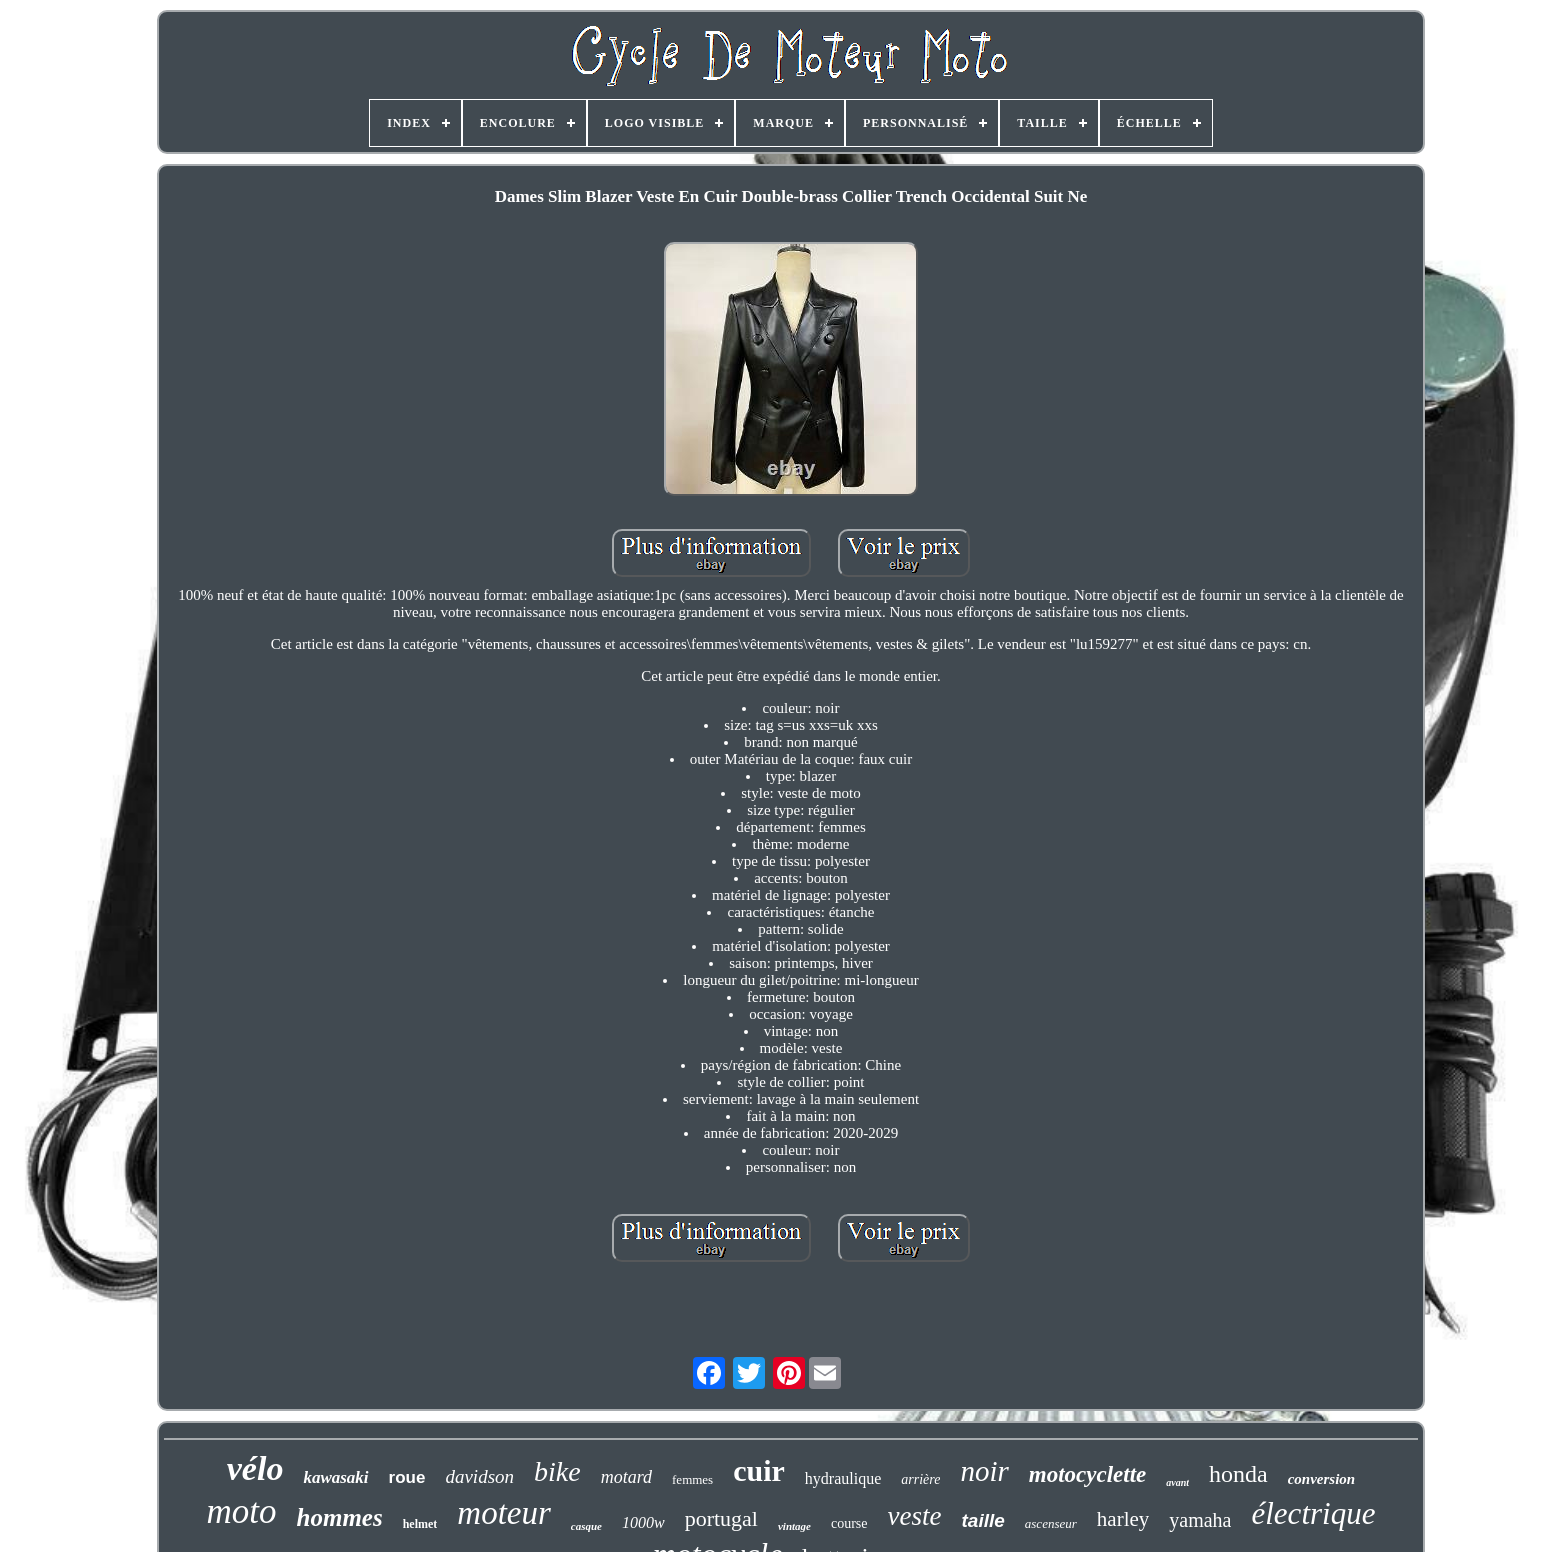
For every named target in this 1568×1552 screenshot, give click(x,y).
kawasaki (335, 1477)
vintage (794, 1526)
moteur (504, 1513)
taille (983, 1520)
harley (1123, 1519)
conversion (1322, 1479)
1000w (643, 1522)
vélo (255, 1468)
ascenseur (1051, 1523)
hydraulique (843, 1478)
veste (915, 1516)
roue (407, 1477)
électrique (1313, 1513)
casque (586, 1526)
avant (1177, 1482)
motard (626, 1477)
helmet (420, 1524)
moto (242, 1511)
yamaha (1200, 1520)
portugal (721, 1518)
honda (1238, 1474)
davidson (479, 1476)
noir (984, 1471)
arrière (920, 1479)
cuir (759, 1470)
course (849, 1523)
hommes (340, 1517)
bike (557, 1471)
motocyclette (1088, 1474)
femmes (692, 1479)
